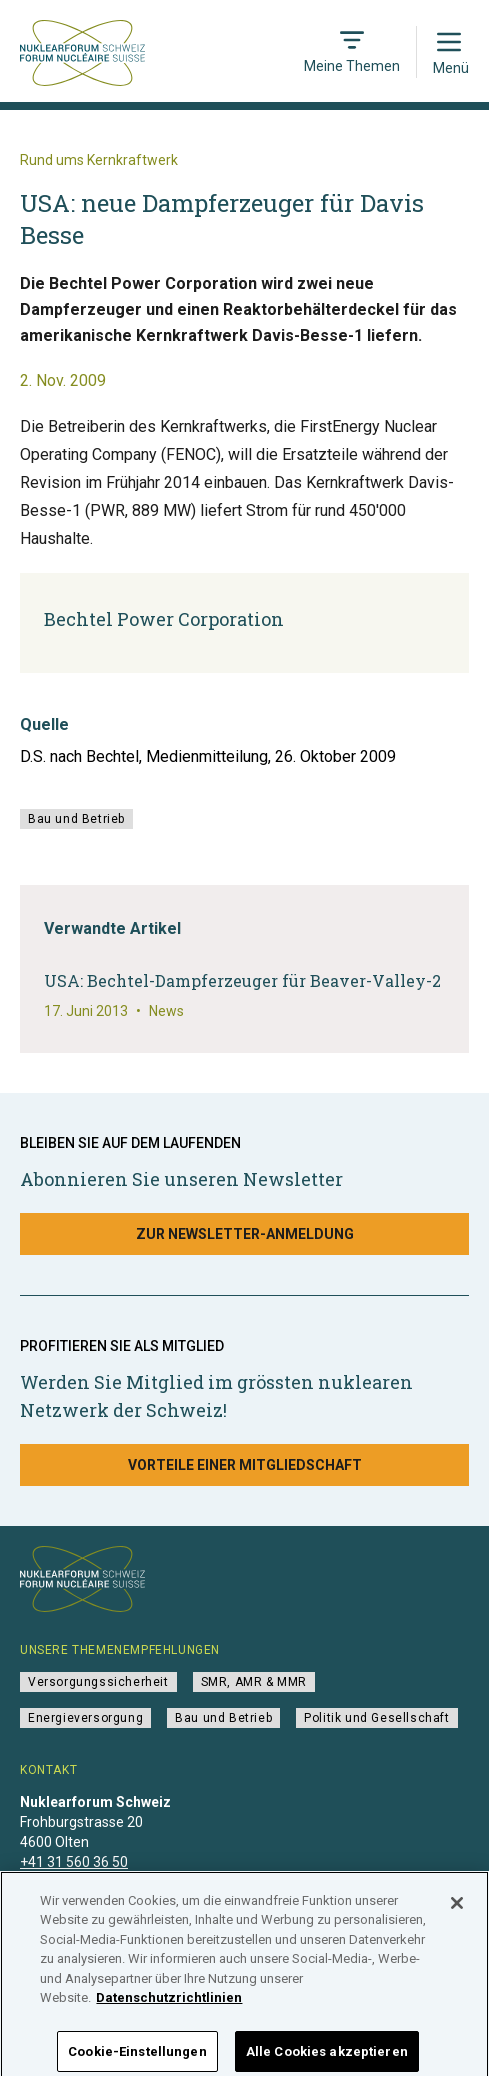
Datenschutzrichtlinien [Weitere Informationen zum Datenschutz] (169, 2008)
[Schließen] (457, 1913)
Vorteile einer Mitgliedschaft (245, 1465)
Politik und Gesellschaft (376, 1718)
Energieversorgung (85, 1718)
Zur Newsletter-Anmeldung (245, 1234)
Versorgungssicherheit (98, 1682)
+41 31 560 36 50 (74, 1862)
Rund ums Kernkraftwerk (99, 160)
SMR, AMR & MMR (254, 1682)
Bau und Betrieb (76, 819)
